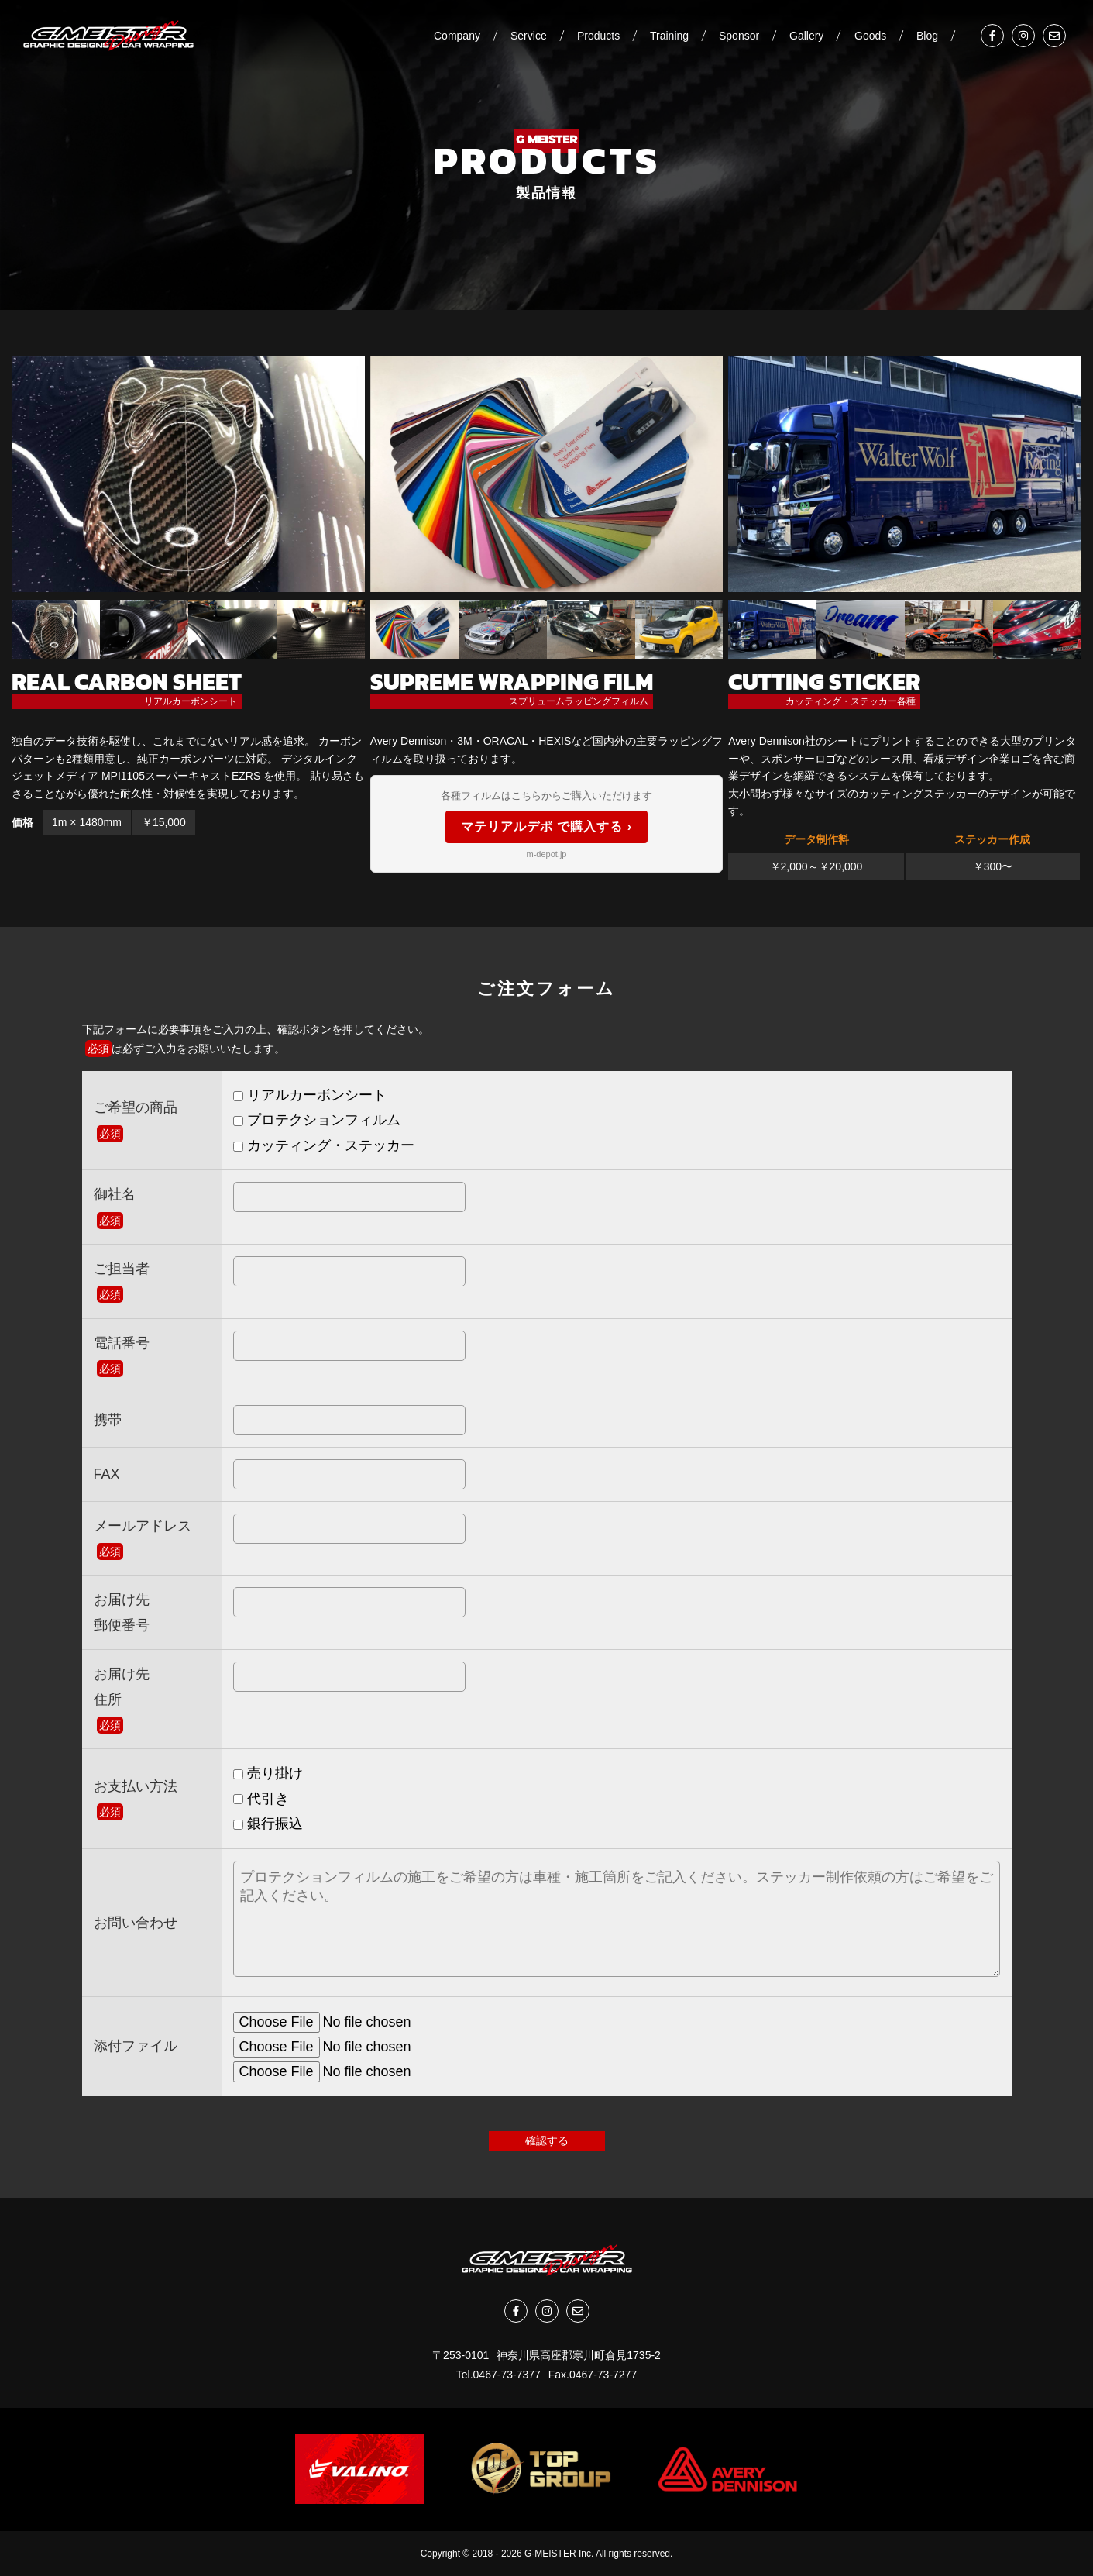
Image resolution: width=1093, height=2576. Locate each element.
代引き (261, 1798)
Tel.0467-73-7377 (498, 2374)
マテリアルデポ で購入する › (546, 826)
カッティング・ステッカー (323, 1145)
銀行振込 (268, 1823)
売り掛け (268, 1773)
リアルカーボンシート (310, 1095)
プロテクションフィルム (316, 1120)
